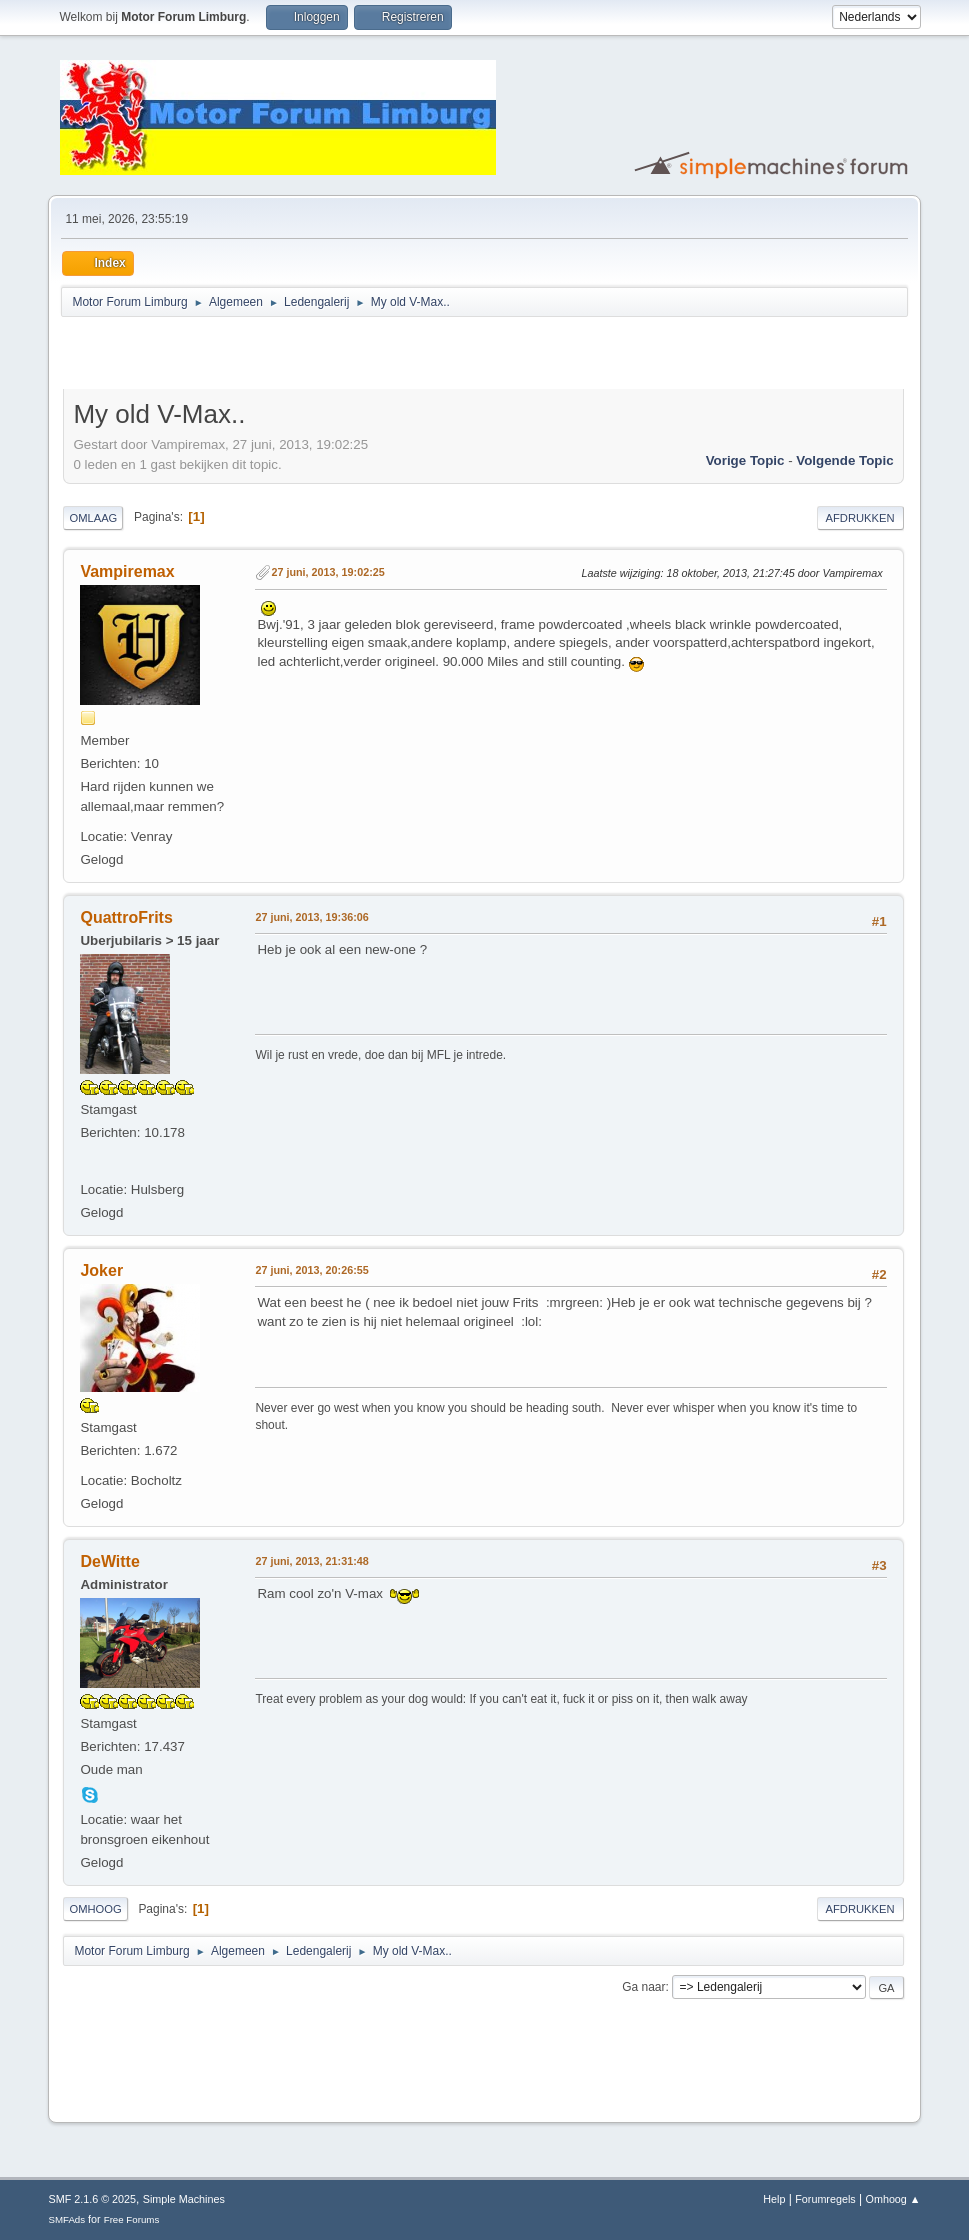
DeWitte (109, 1561)
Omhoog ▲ (893, 2199)
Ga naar (643, 1987)
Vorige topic (745, 460)
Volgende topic (844, 460)
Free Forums (132, 2219)
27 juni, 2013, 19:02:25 (327, 572)
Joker (101, 1270)
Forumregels (825, 2199)
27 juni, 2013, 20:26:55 (311, 1270)
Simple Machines (184, 2199)
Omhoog (95, 1909)
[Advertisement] (297, 356)
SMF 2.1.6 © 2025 (92, 2199)
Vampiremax (127, 571)
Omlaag (93, 518)
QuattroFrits (126, 917)
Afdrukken (860, 518)
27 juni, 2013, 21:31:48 (311, 1561)
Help (774, 2199)
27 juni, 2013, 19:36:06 (311, 917)
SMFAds (66, 2219)
